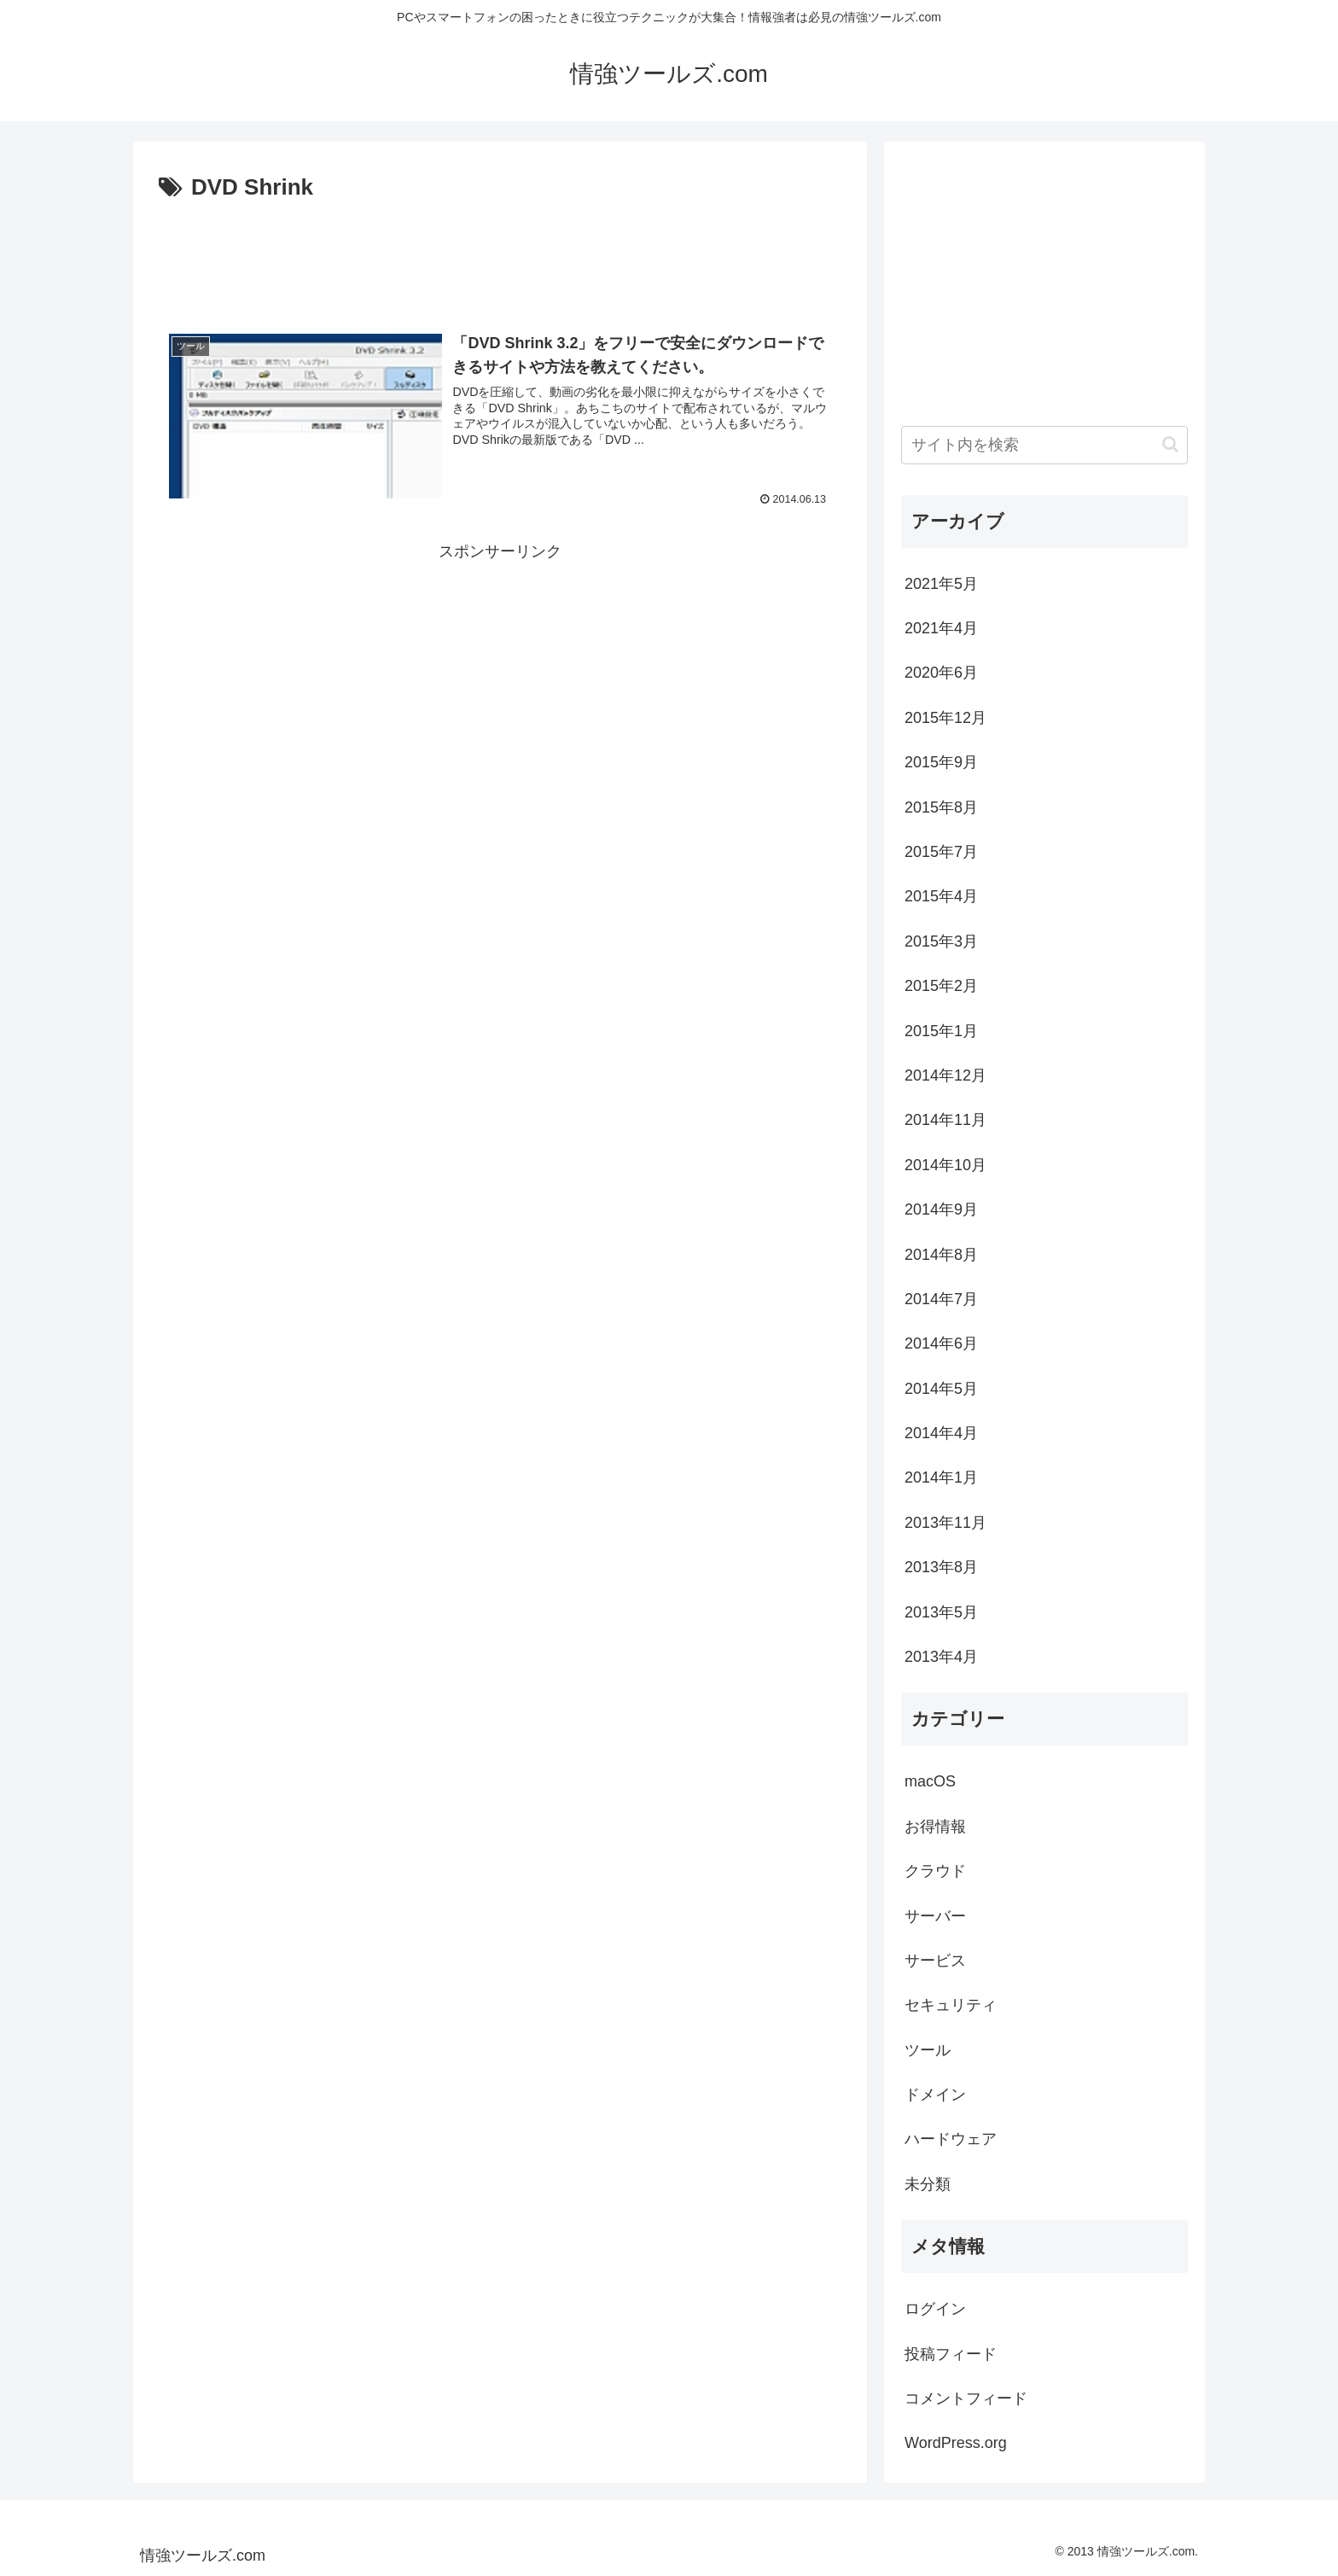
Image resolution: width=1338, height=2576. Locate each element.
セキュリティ (951, 2005)
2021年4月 (941, 628)
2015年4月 (941, 896)
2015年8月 (941, 807)
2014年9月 (941, 1209)
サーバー (935, 1916)
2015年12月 (945, 717)
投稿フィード (951, 2354)
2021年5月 (941, 583)
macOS (930, 1781)
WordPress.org (956, 2442)
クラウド (935, 1871)
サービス (935, 1960)
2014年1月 (941, 1477)
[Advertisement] (500, 254)
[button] (1170, 444)
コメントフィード (966, 2398)
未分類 (928, 2184)
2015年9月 (941, 762)
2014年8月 (941, 1254)
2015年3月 (941, 941)
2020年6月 (941, 672)
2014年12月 (945, 1075)
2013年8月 (941, 1567)
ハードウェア (951, 2139)
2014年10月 (945, 1165)
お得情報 (935, 1826)
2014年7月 (941, 1299)
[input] (1044, 445)
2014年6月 (941, 1343)
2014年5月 (941, 1388)
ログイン (935, 2308)
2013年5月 (941, 1612)
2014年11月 (945, 1119)
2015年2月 (941, 985)
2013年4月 (941, 1656)
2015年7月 (941, 851)
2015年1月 (941, 1031)
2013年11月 (945, 1522)
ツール (928, 2050)
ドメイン (935, 2094)
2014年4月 (941, 1433)
